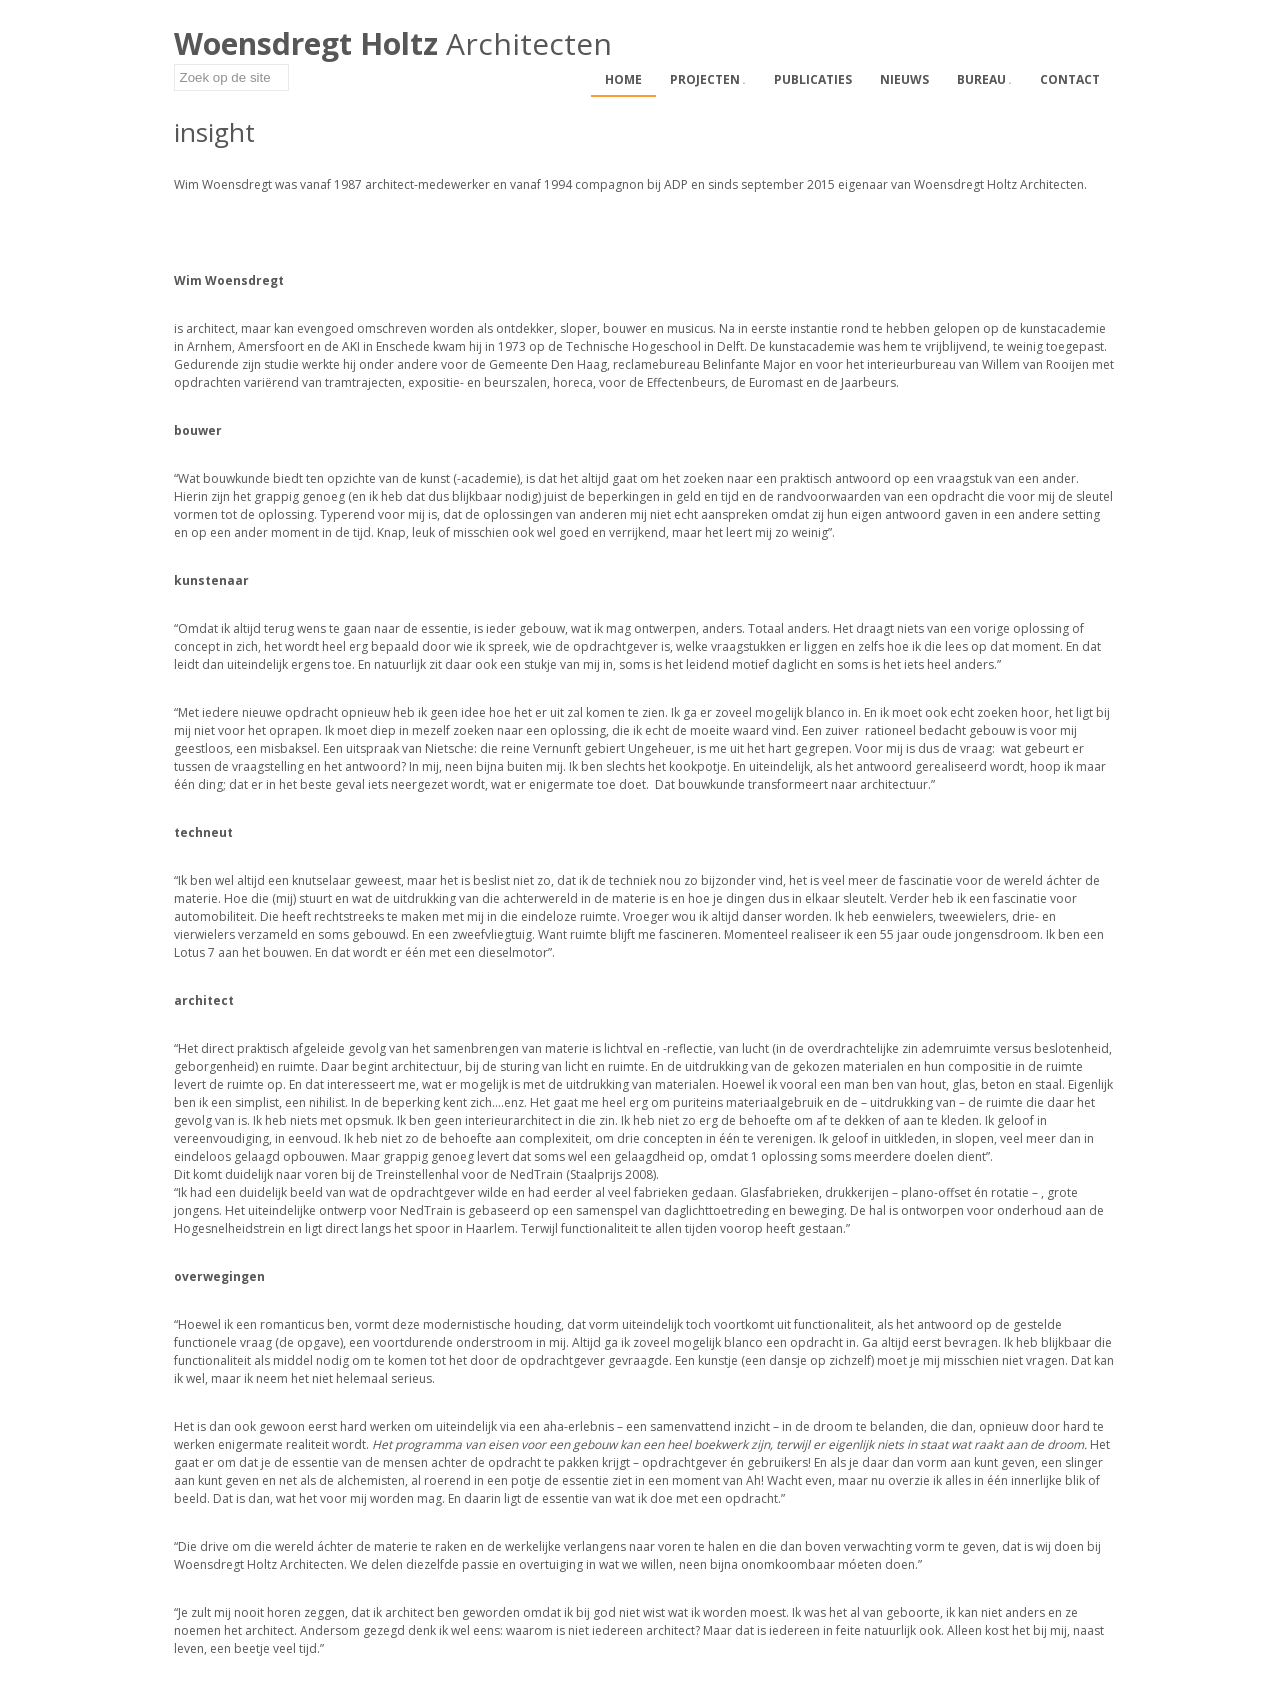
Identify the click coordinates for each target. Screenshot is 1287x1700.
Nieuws (904, 79)
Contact (1070, 79)
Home (623, 79)
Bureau (984, 79)
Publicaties (813, 79)
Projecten (708, 79)
